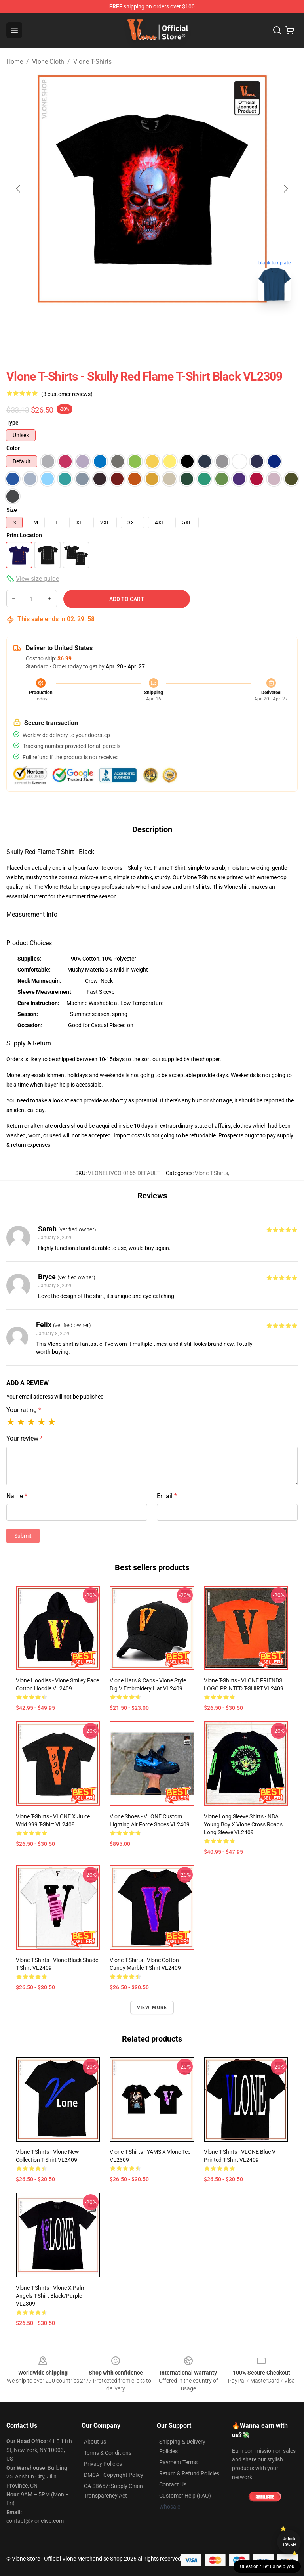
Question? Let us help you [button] (267, 2566)
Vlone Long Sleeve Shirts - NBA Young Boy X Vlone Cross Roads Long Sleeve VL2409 (243, 1824)
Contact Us (172, 2484)
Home (14, 61)
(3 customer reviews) (67, 394)
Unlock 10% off (289, 2541)
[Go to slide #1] (131, 325)
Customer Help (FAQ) (185, 2495)
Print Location (24, 535)
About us (95, 2441)
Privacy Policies (103, 2464)
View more (152, 2007)
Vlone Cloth (48, 61)
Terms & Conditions (107, 2453)
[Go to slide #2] (173, 325)
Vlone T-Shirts (92, 61)
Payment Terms (178, 2462)
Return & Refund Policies (189, 2473)
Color (13, 448)
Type (12, 422)
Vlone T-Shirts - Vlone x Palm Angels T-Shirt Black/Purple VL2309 (51, 2296)
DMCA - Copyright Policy (113, 2475)
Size (11, 510)
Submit (23, 1536)
